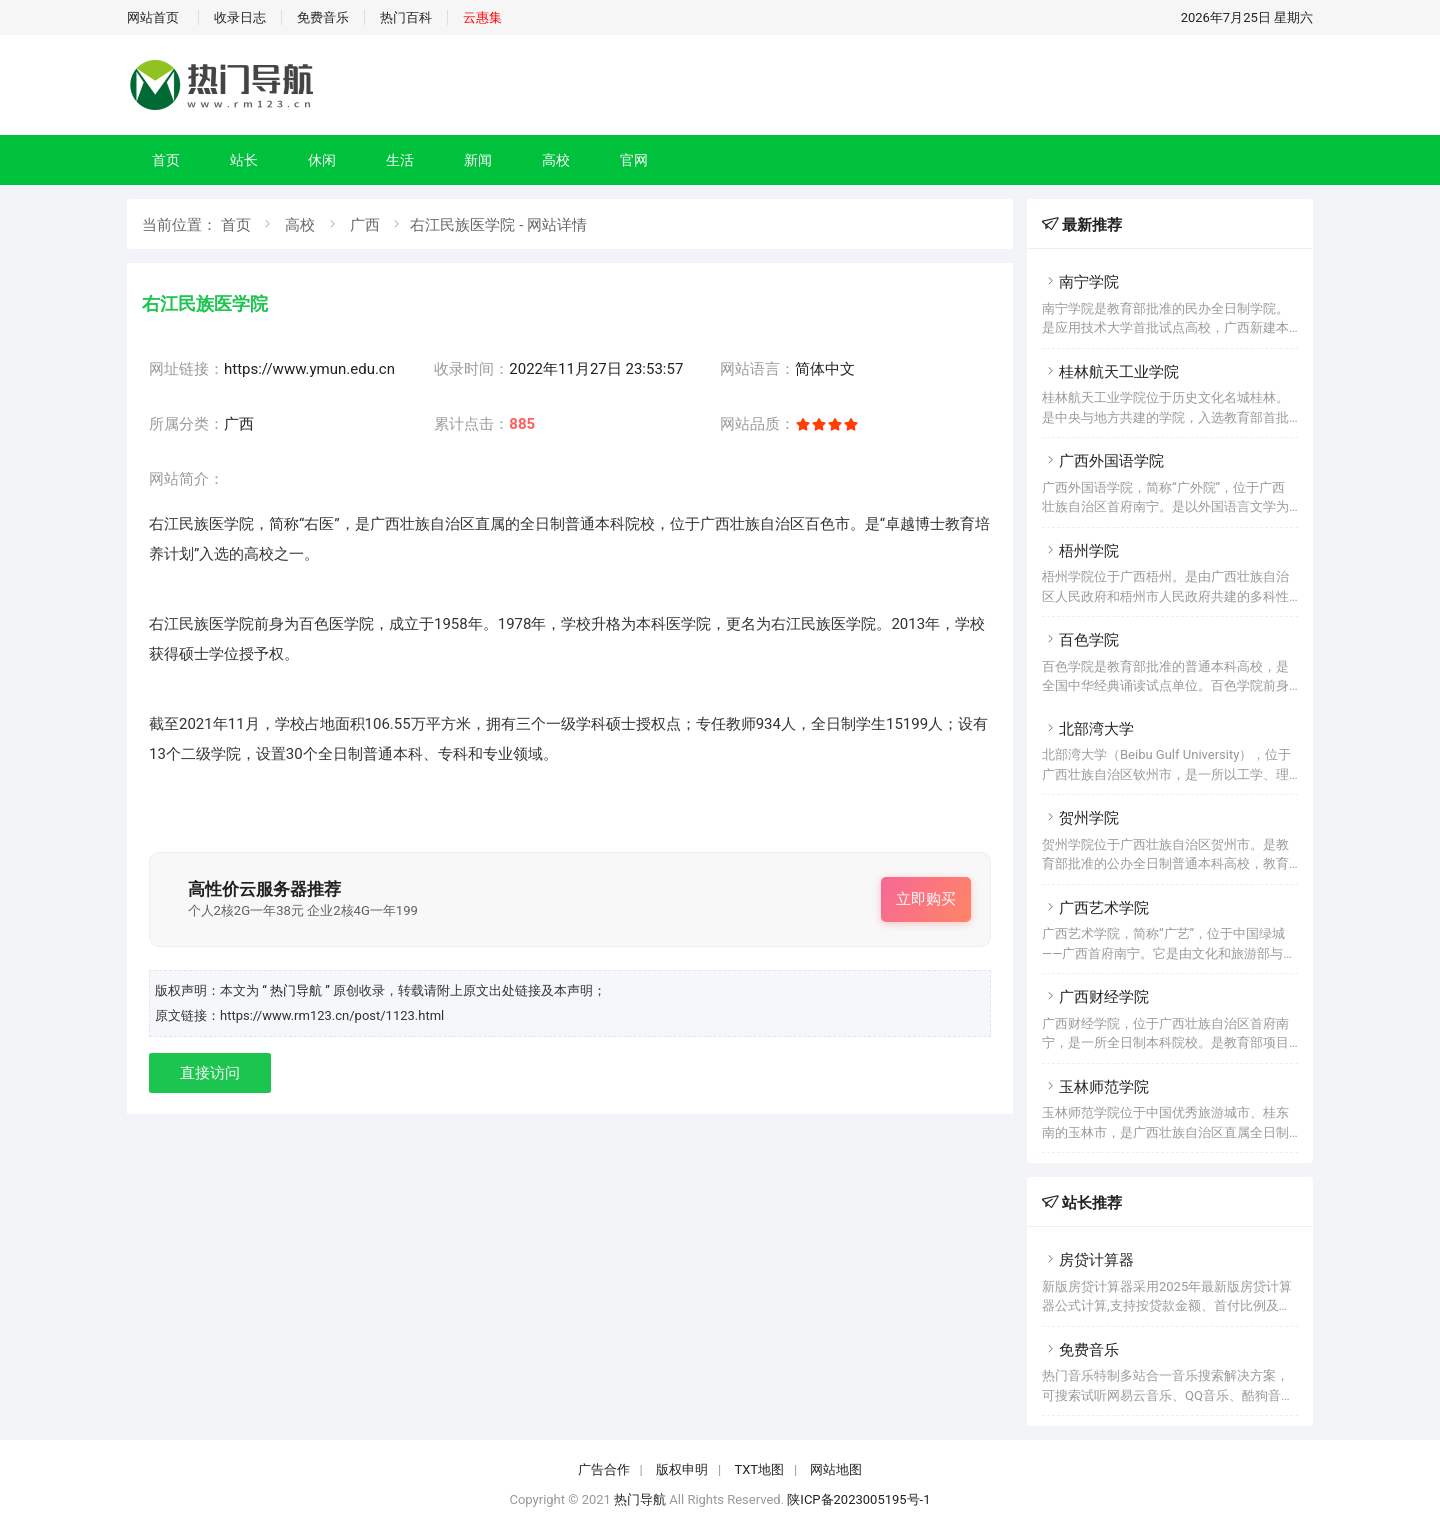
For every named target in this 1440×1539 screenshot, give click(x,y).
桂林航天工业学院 (1110, 372)
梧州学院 (1080, 551)
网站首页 (153, 17)
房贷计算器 (1088, 1260)
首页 (166, 160)
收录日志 (240, 17)
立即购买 (926, 899)
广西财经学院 (1095, 997)
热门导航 (640, 1499)
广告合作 (604, 1469)
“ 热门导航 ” (297, 990)
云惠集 (482, 17)
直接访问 (210, 1073)
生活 (400, 160)
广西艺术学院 (1095, 908)
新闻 (478, 160)
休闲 (322, 160)
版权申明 (682, 1469)
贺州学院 (1080, 818)
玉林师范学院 (1095, 1087)
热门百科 (406, 17)
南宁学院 (1080, 282)
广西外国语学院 (1103, 461)
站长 (244, 160)
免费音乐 (323, 17)
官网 (634, 160)
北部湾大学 (1088, 729)
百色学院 (1080, 640)
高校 (556, 160)
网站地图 (836, 1469)
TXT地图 (759, 1469)
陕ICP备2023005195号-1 (858, 1499)
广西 (365, 225)
